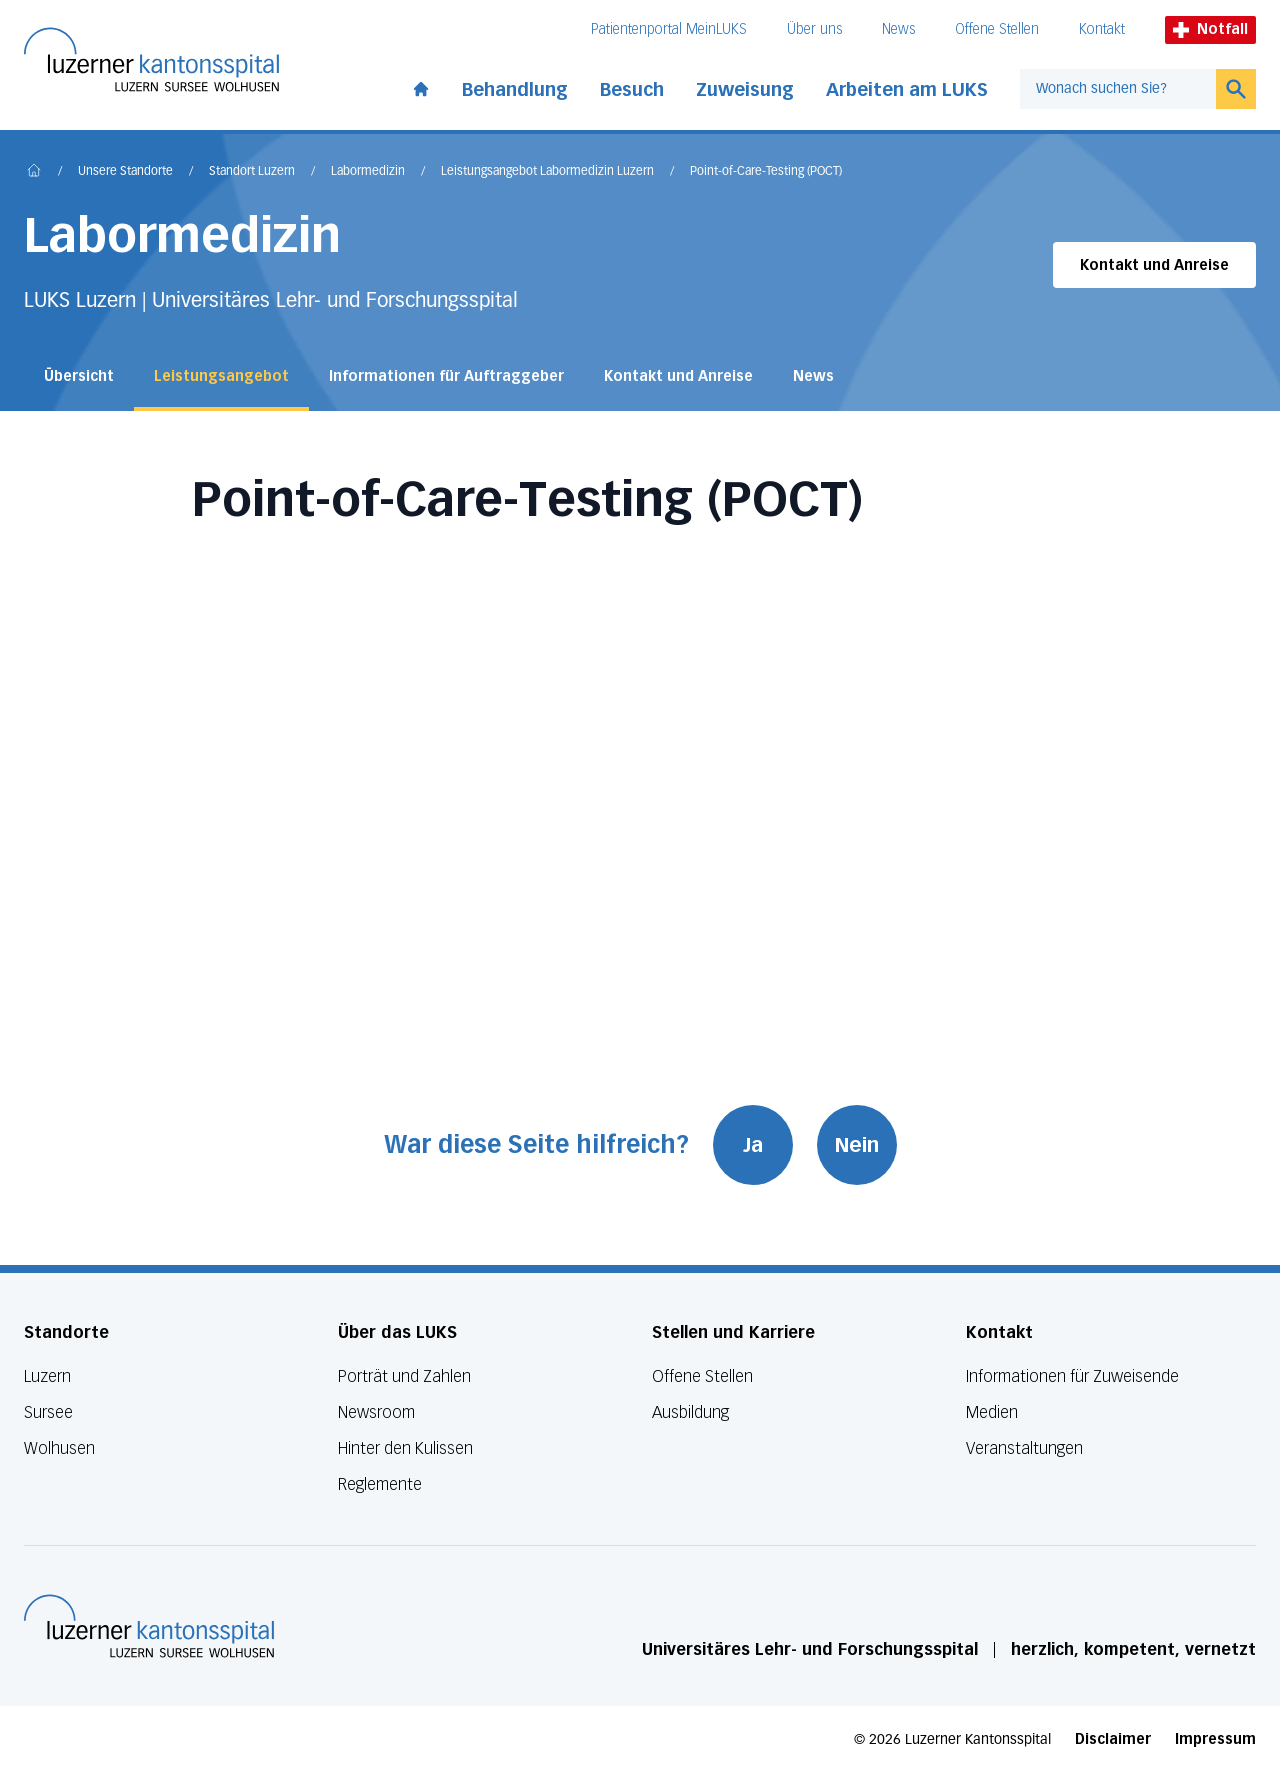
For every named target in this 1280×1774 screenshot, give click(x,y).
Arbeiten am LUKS (907, 90)
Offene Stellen (997, 29)
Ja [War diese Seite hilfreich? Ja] (753, 1145)
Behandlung (515, 90)
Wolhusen (59, 1448)
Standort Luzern (252, 172)
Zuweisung (745, 90)
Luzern (47, 1376)
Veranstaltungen (1024, 1448)
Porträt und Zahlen (404, 1376)
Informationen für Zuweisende (1072, 1376)
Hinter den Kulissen (405, 1448)
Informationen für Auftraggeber (446, 376)
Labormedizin (368, 172)
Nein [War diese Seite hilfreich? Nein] (857, 1145)
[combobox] (1118, 89)
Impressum (1215, 1739)
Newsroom (376, 1412)
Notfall (1210, 29)
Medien (992, 1412)
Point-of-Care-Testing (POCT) (766, 172)
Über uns (814, 29)
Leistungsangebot (221, 376)
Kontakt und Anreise (1154, 265)
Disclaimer (1113, 1739)
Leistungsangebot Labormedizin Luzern (547, 172)
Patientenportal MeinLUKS (669, 29)
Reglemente (380, 1484)
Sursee (48, 1412)
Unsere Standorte (125, 172)
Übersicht (79, 376)
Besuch (632, 90)
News (898, 29)
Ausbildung (690, 1412)
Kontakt (1102, 29)
